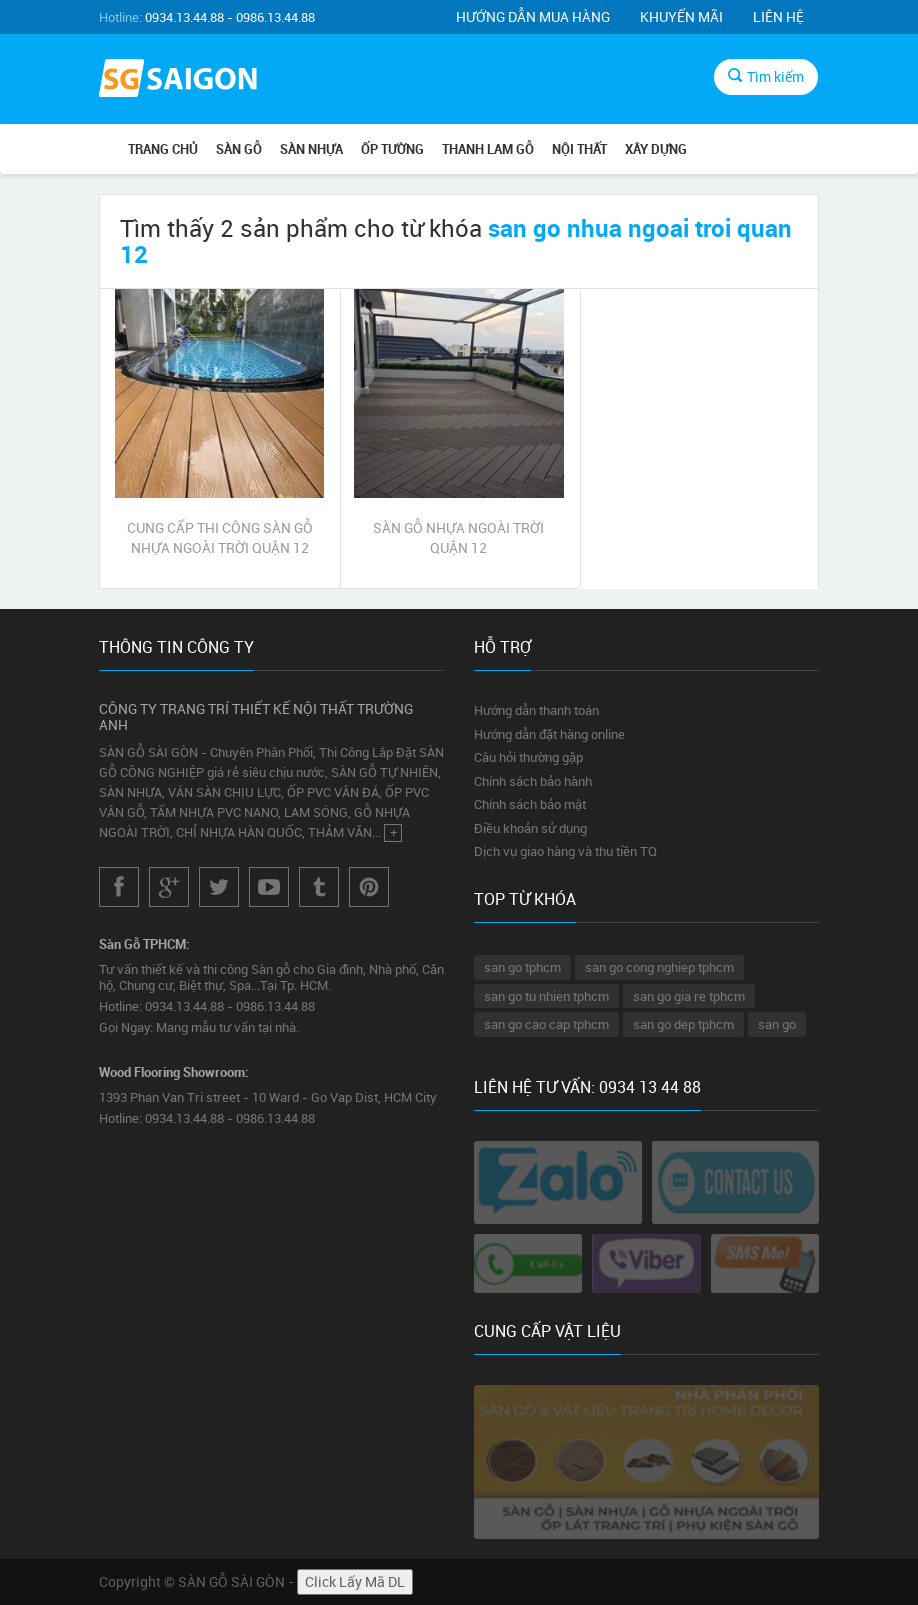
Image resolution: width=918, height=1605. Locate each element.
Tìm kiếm (766, 76)
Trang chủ (163, 149)
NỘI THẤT (579, 149)
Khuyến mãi (681, 16)
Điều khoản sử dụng (530, 828)
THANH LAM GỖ (488, 149)
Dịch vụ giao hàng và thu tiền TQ (565, 851)
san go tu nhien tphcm (546, 996)
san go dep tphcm (683, 1024)
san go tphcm (522, 967)
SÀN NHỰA (311, 149)
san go (777, 1024)
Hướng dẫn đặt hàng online (549, 734)
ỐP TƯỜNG (392, 149)
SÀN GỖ (239, 149)
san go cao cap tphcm (546, 1024)
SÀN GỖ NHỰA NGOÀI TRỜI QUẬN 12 (458, 537)
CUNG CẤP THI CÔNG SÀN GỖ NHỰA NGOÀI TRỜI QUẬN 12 (220, 537)
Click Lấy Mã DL (355, 1581)
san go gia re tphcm (689, 996)
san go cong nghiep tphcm (659, 967)
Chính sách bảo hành (533, 781)
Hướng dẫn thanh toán (536, 710)
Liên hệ (778, 16)
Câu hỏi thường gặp (528, 757)
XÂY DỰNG (656, 149)
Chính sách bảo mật (530, 804)
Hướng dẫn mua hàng (533, 16)
